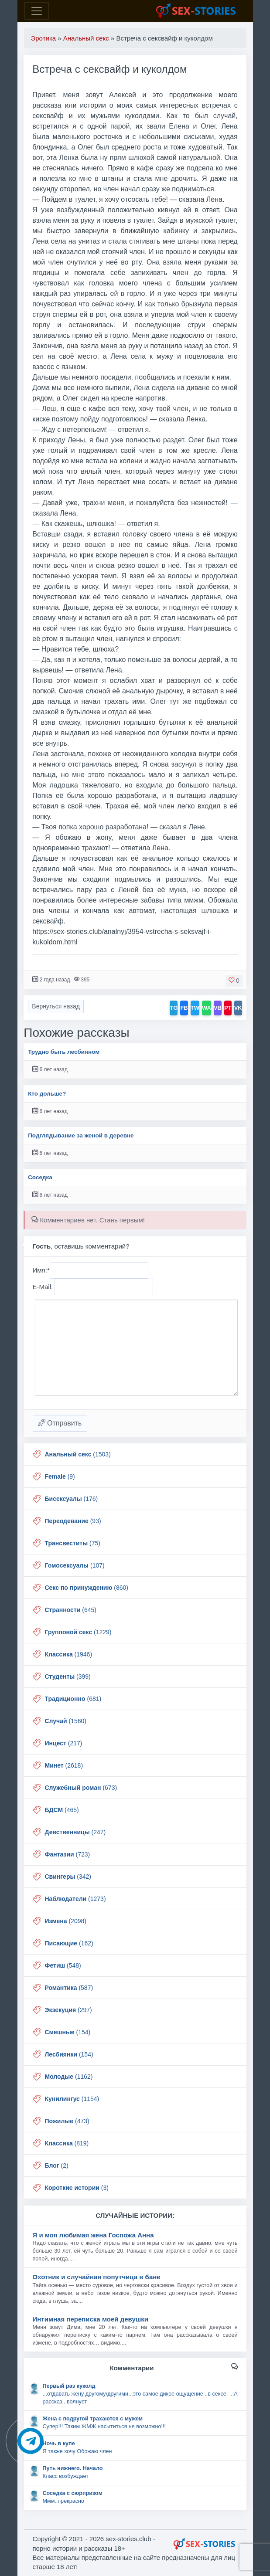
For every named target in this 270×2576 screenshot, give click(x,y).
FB (184, 1008)
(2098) (65, 1921)
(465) (62, 1809)
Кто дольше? (47, 1093)
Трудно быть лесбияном (63, 1052)
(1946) (68, 1654)
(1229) (78, 1632)
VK (238, 1008)
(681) (73, 1698)
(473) (67, 2121)
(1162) (69, 2076)
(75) (72, 1543)
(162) (69, 1943)
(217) (63, 1743)
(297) (68, 2009)
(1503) (78, 1454)
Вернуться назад (56, 1006)
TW (195, 1008)
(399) (68, 1676)
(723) (67, 1854)
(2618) (64, 1765)
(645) (70, 1609)
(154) (68, 2032)
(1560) (66, 1720)
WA (206, 1008)
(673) (81, 1787)
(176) (71, 1498)
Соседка (40, 1177)
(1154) (72, 2098)
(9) (60, 1476)
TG (174, 1008)
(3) (77, 2187)
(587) (69, 1987)
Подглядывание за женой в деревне (81, 1135)
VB (218, 1008)
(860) (87, 1587)
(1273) (75, 1898)
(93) (73, 1520)
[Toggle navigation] (36, 11)
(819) (67, 2143)
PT (228, 1008)
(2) (56, 2165)
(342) (68, 1876)
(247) (75, 1832)
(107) (75, 1565)
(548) (63, 1965)
